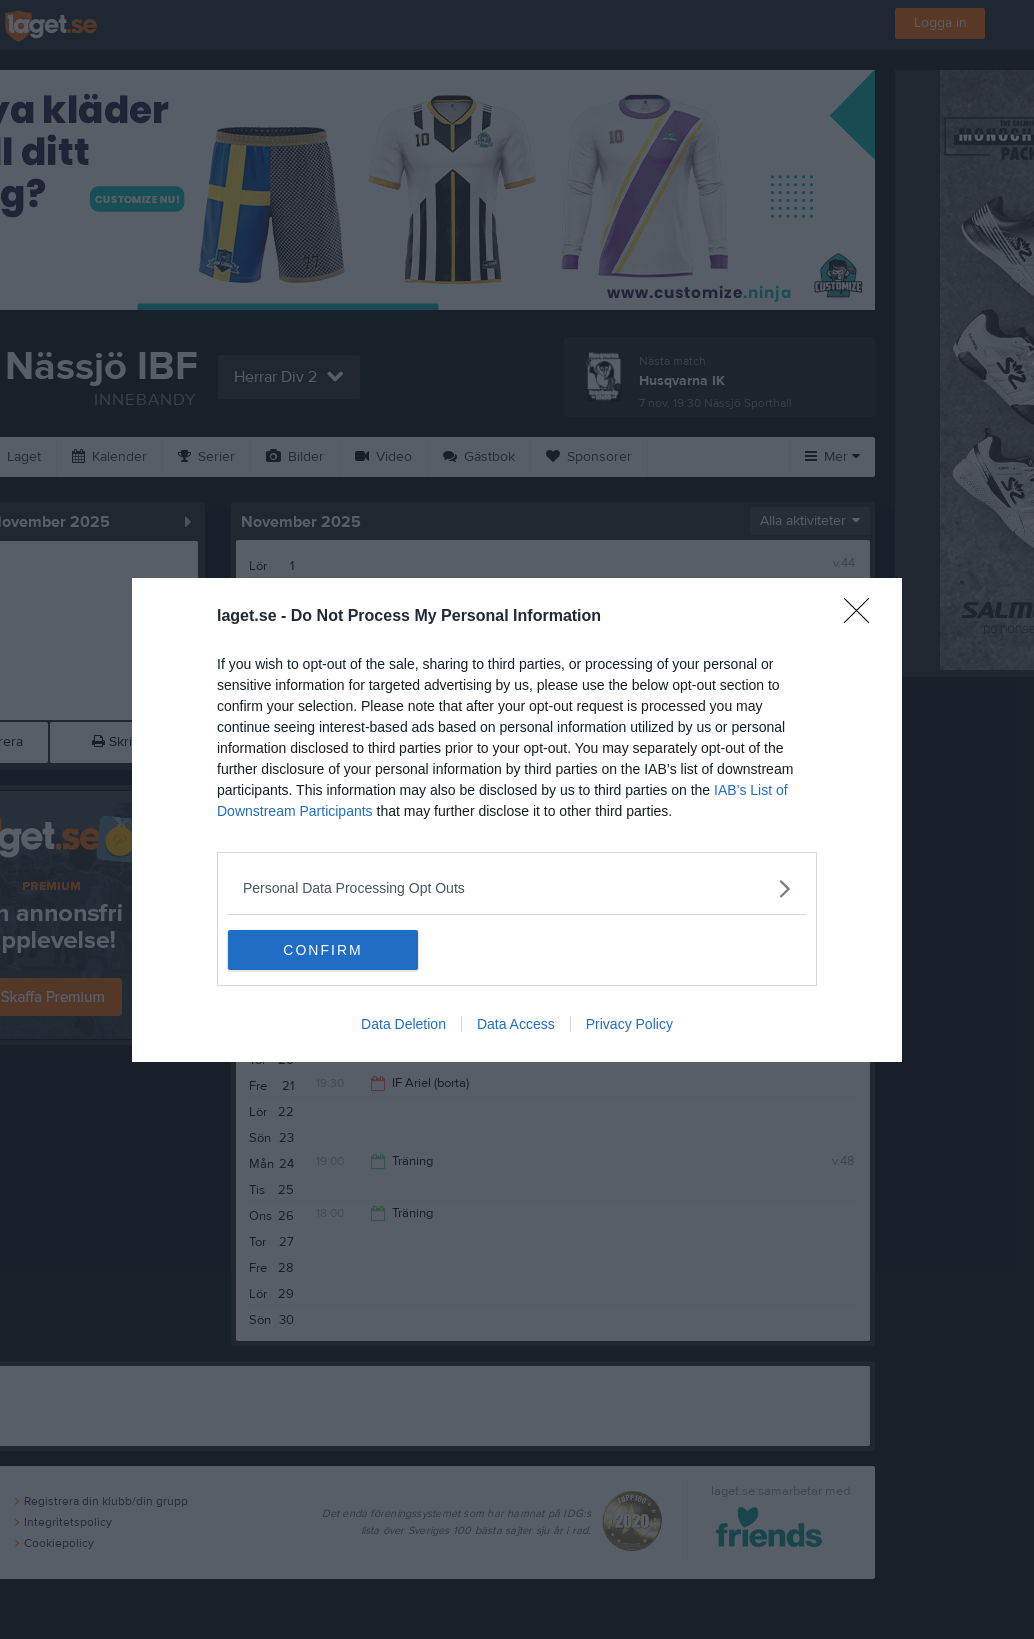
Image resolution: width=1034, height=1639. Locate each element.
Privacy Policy (629, 1024)
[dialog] (517, 820)
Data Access (516, 1024)
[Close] (863, 617)
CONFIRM (322, 950)
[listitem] (517, 888)
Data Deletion (403, 1024)
